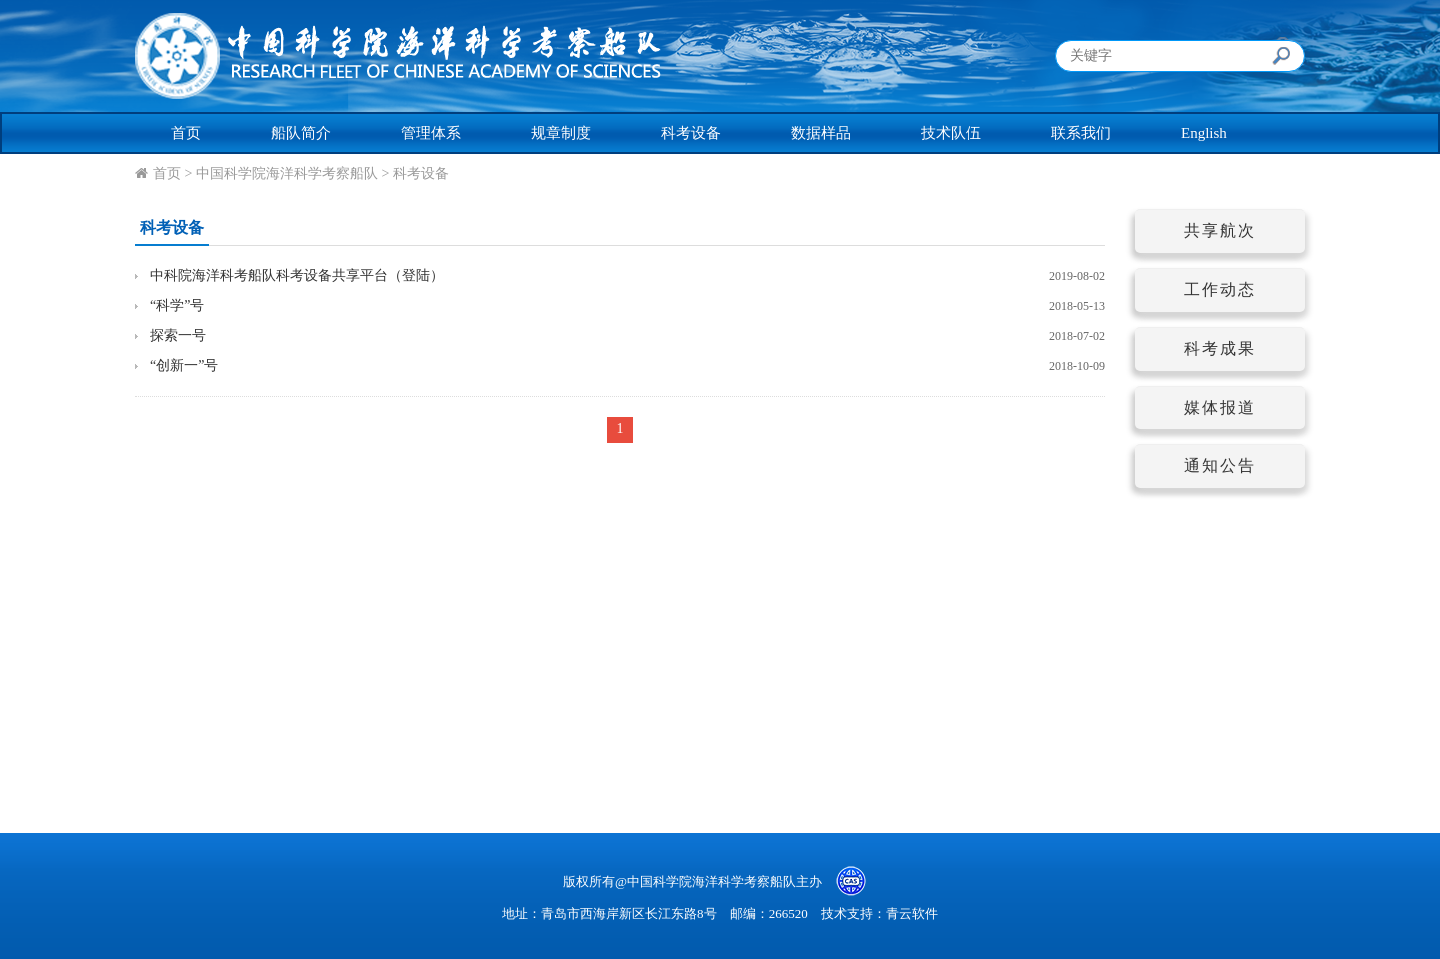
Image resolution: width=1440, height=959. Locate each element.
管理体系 (431, 133)
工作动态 (1220, 289)
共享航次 (1220, 230)
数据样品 (821, 133)
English (1204, 133)
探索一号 (178, 335)
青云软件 (912, 913)
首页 (186, 133)
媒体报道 (1220, 407)
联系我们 (1081, 133)
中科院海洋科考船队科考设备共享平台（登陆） (297, 275)
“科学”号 (177, 305)
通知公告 (1220, 465)
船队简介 (301, 133)
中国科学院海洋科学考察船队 (287, 173)
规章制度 (561, 133)
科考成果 (1220, 348)
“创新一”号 (184, 365)
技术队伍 (951, 133)
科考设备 (691, 133)
